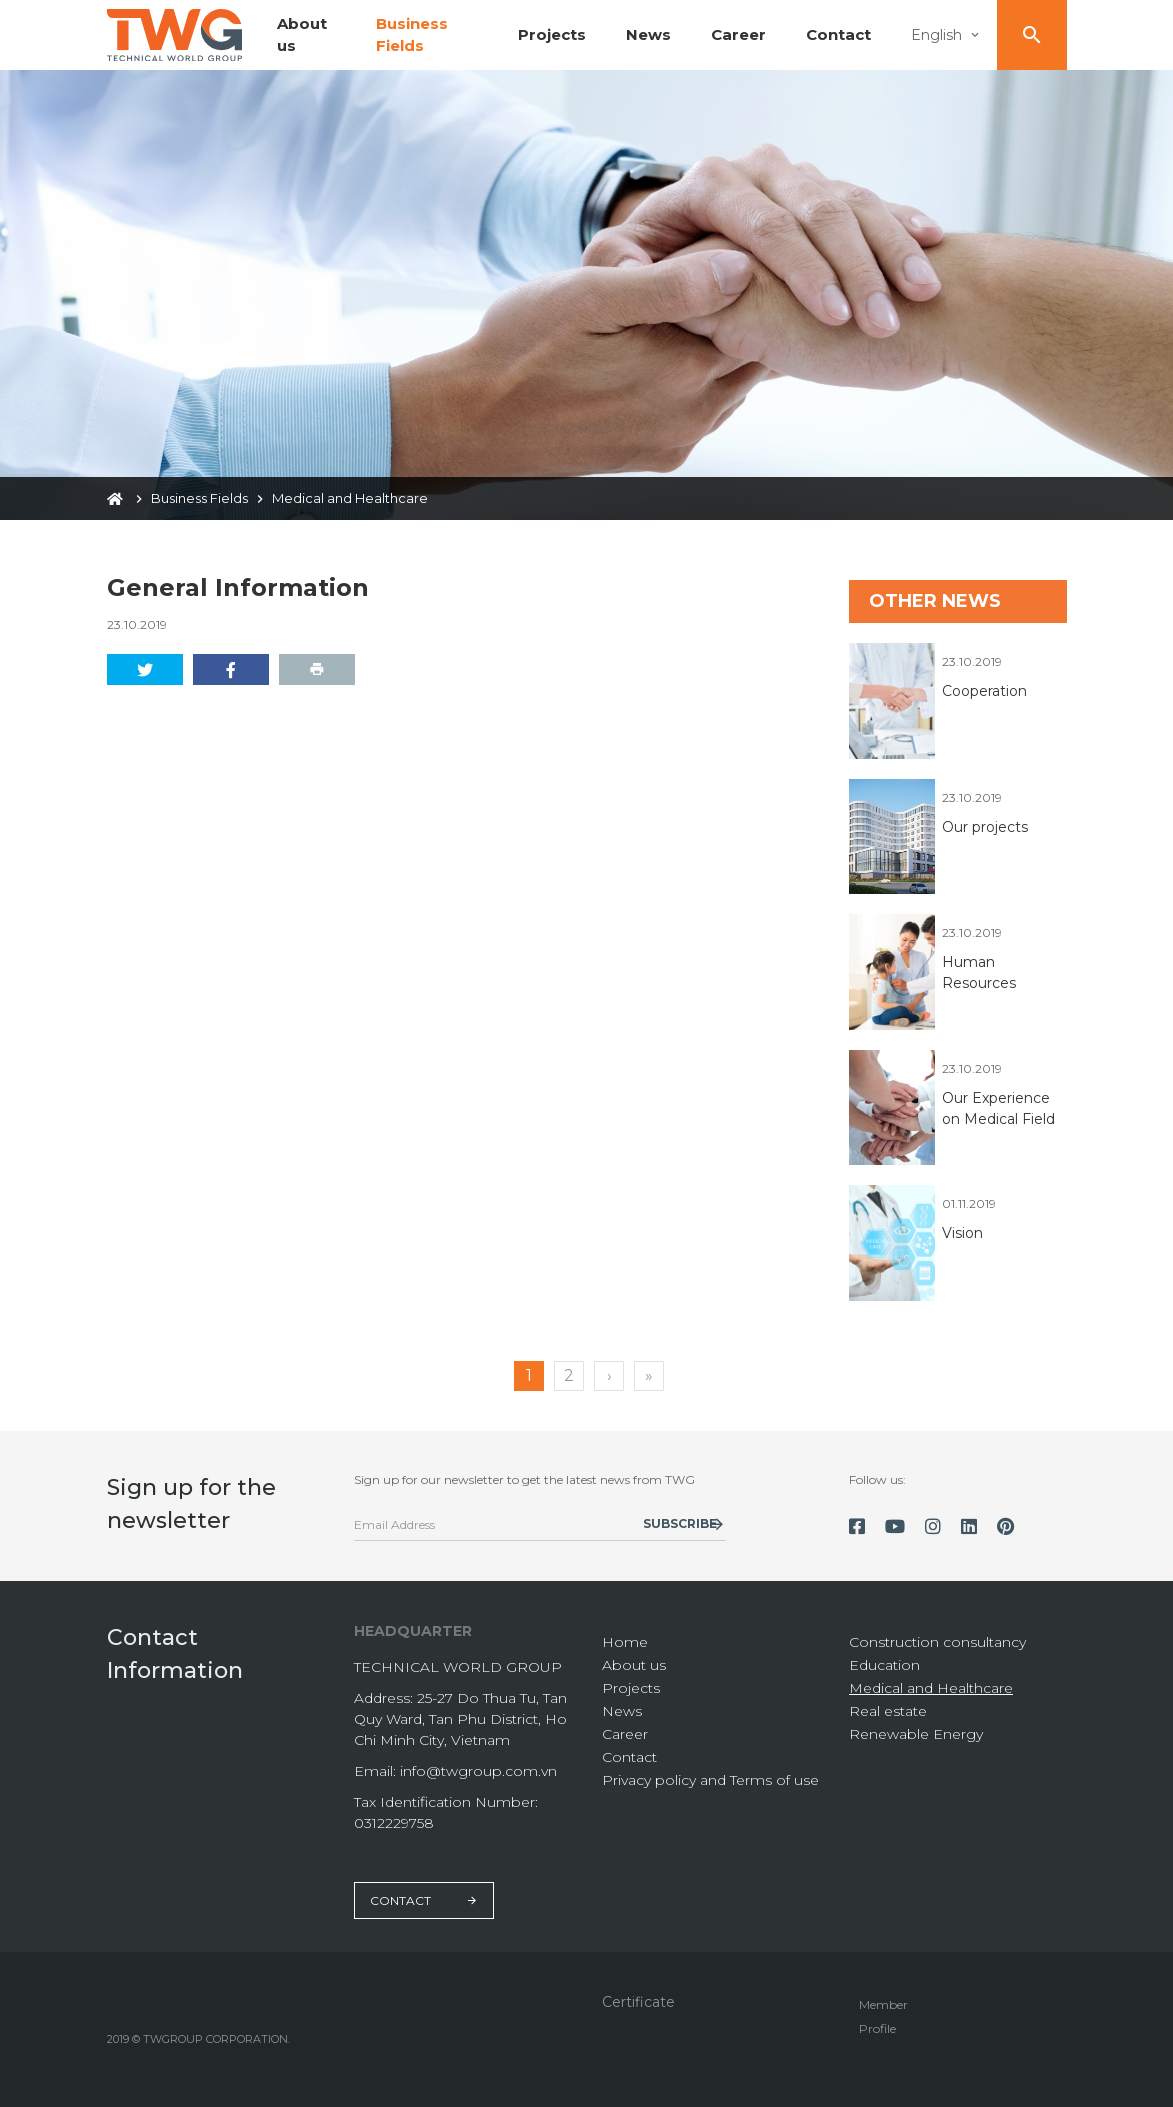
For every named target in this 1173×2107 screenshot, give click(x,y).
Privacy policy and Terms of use (710, 1780)
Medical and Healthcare (931, 1688)
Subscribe (680, 1523)
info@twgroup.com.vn (478, 1771)
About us (634, 1665)
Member (883, 2004)
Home (625, 1642)
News (648, 34)
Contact (838, 34)
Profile (877, 2028)
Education (884, 1665)
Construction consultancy (937, 1642)
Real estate (888, 1711)
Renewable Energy (916, 1734)
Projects (552, 34)
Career (738, 34)
